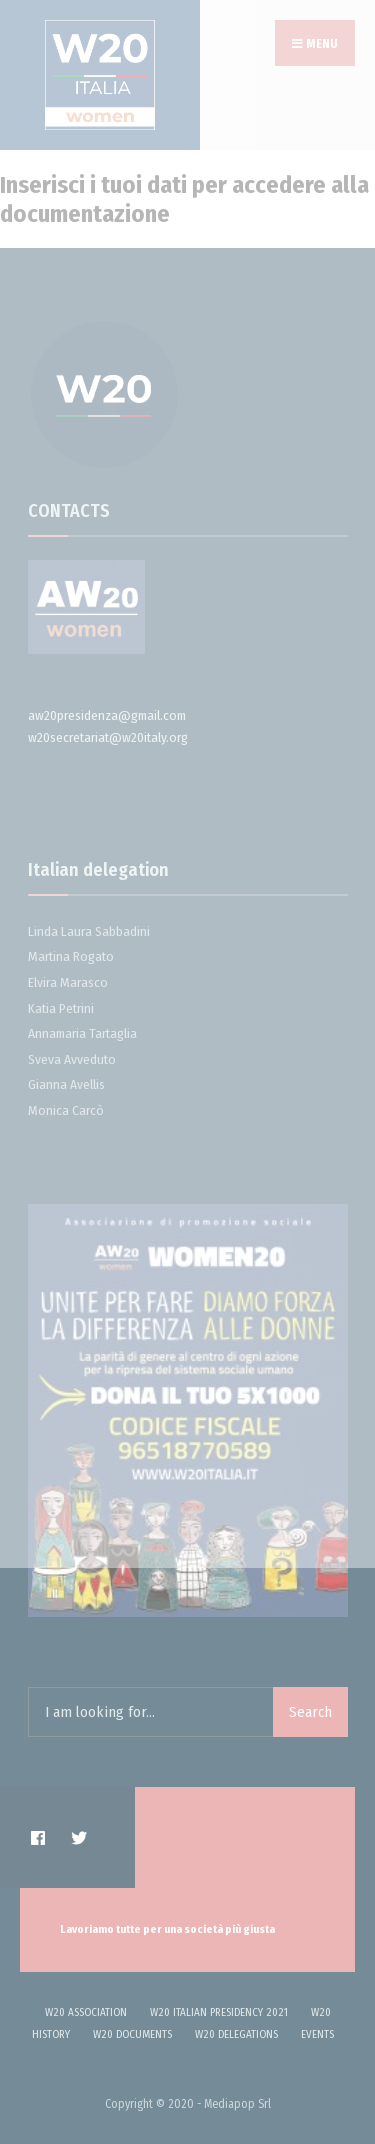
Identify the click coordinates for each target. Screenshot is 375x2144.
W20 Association (86, 2012)
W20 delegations (236, 2034)
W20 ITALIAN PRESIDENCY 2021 (219, 2012)
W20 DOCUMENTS (132, 2034)
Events (317, 2034)
